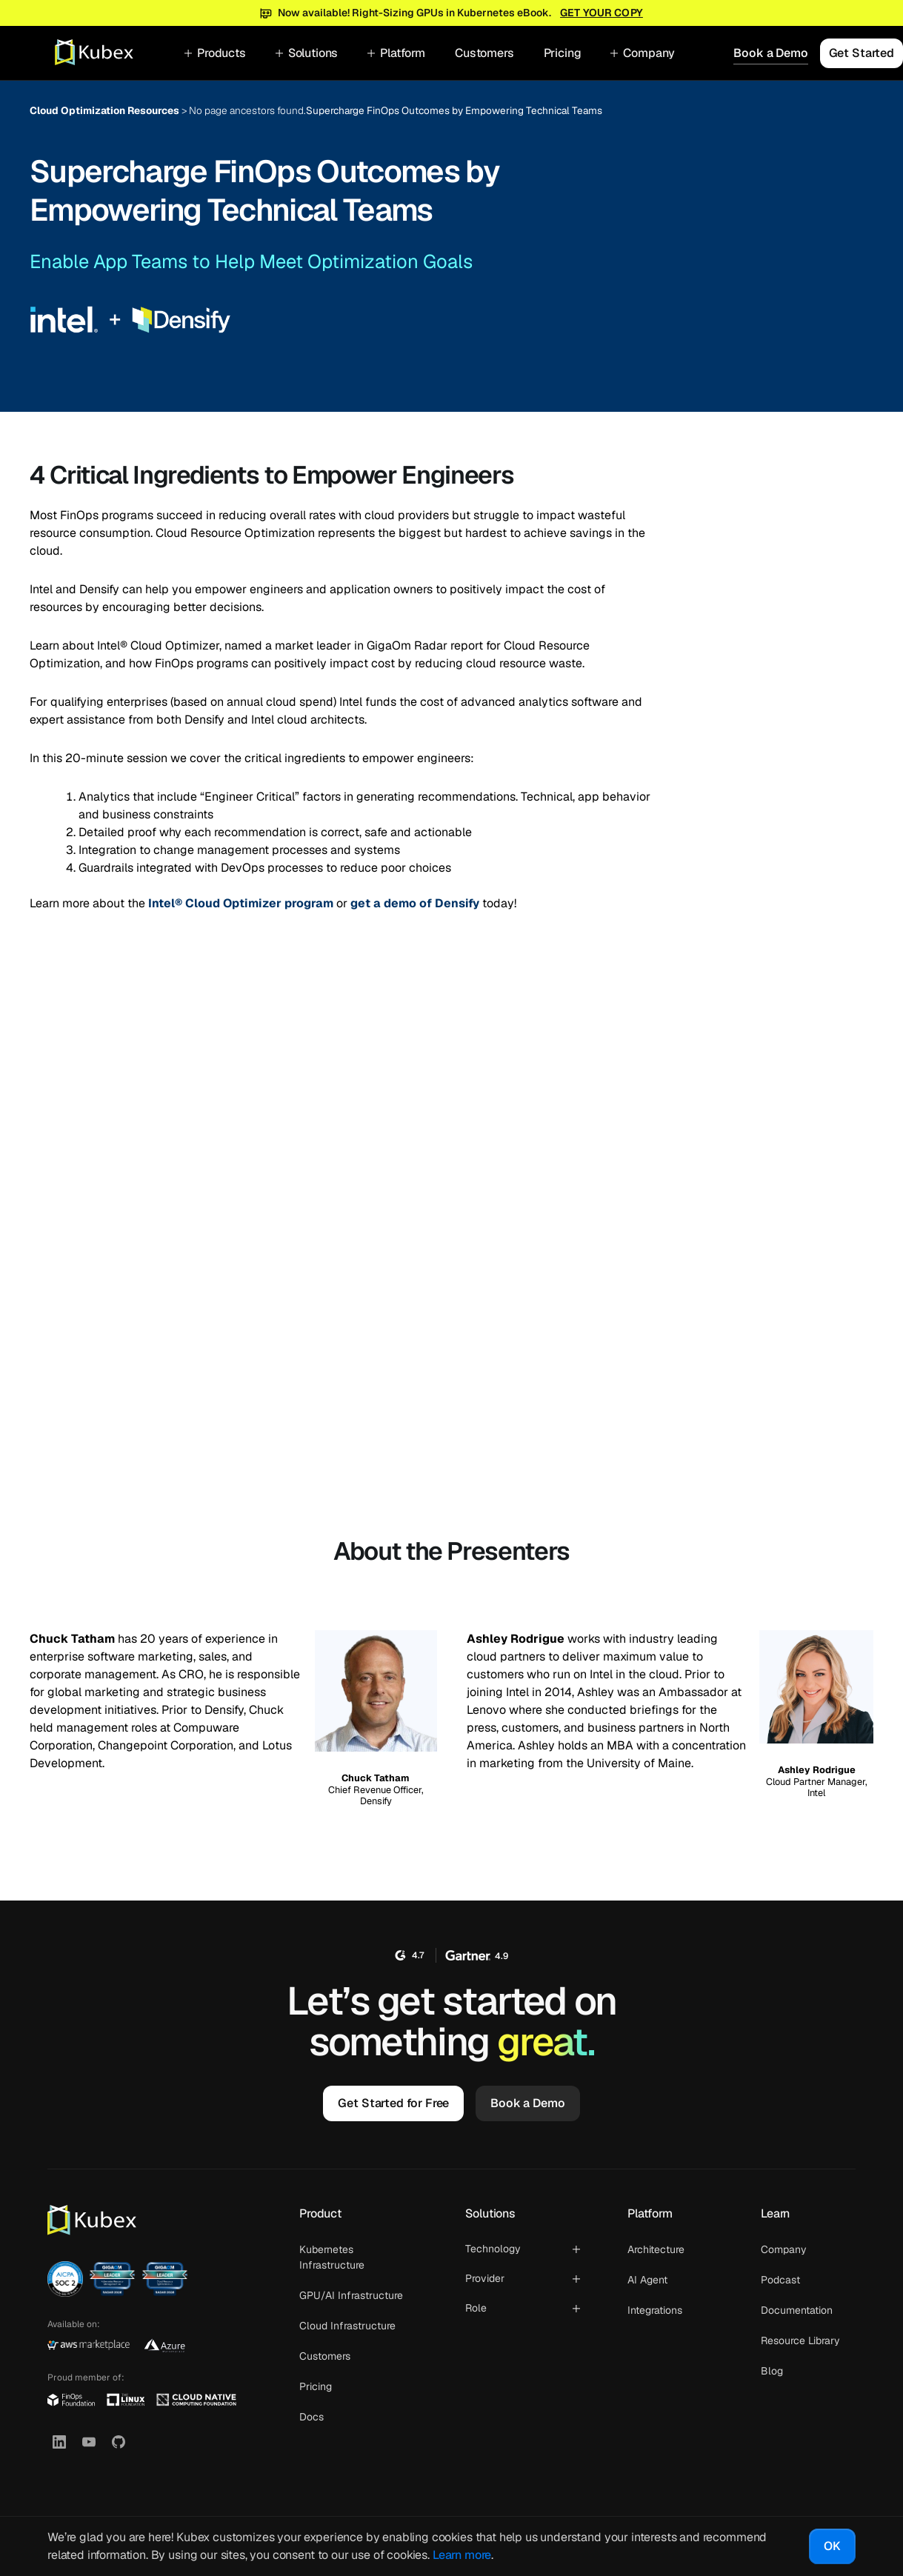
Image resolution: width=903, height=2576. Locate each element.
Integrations (654, 2310)
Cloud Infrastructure (347, 2325)
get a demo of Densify (414, 903)
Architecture (655, 2249)
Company (784, 2249)
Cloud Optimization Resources (104, 110)
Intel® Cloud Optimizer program (240, 903)
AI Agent (647, 2279)
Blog (772, 2371)
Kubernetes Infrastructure (331, 2257)
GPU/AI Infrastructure (351, 2295)
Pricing (563, 53)
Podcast (780, 2279)
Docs (311, 2416)
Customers (484, 53)
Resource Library (800, 2340)
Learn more (462, 2555)
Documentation (797, 2310)
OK (832, 2546)
